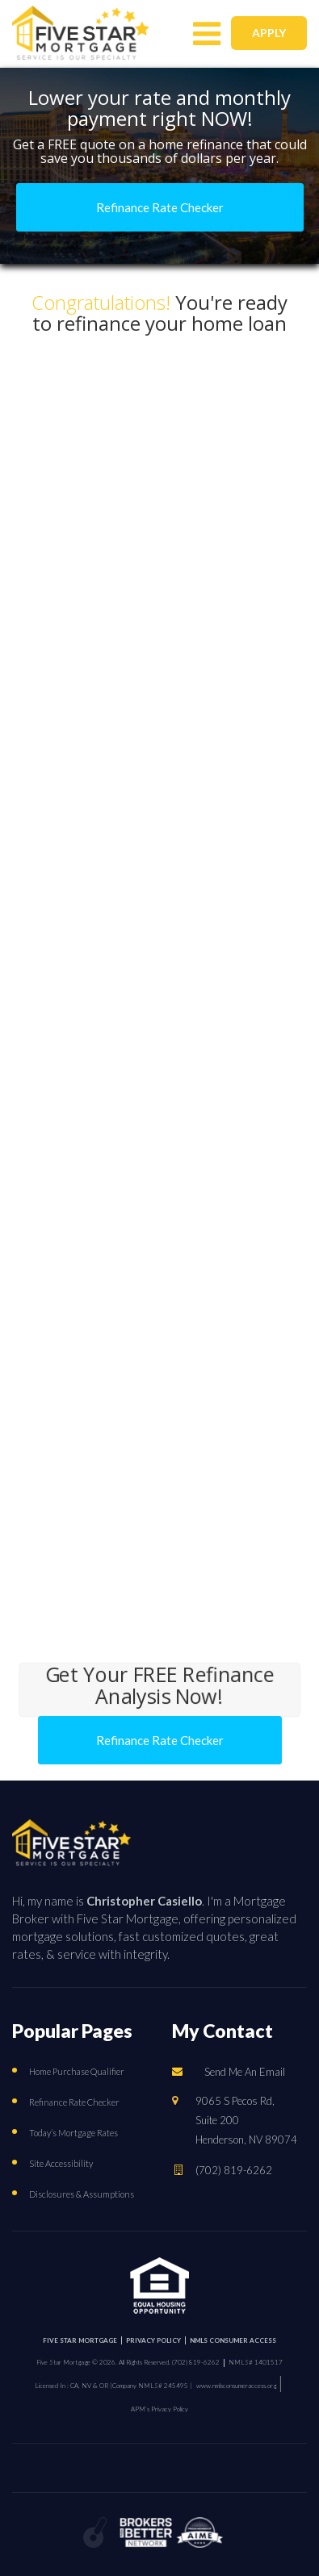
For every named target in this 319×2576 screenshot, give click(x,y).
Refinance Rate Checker (74, 2102)
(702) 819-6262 (233, 2169)
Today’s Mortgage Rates (73, 2132)
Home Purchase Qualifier (76, 2071)
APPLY (269, 33)
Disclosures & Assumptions (81, 2194)
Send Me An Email (244, 2071)
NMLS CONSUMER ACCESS (233, 2340)
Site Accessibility (61, 2163)
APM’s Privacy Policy (159, 2409)
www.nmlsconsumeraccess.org (236, 2386)
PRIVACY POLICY (153, 2340)
